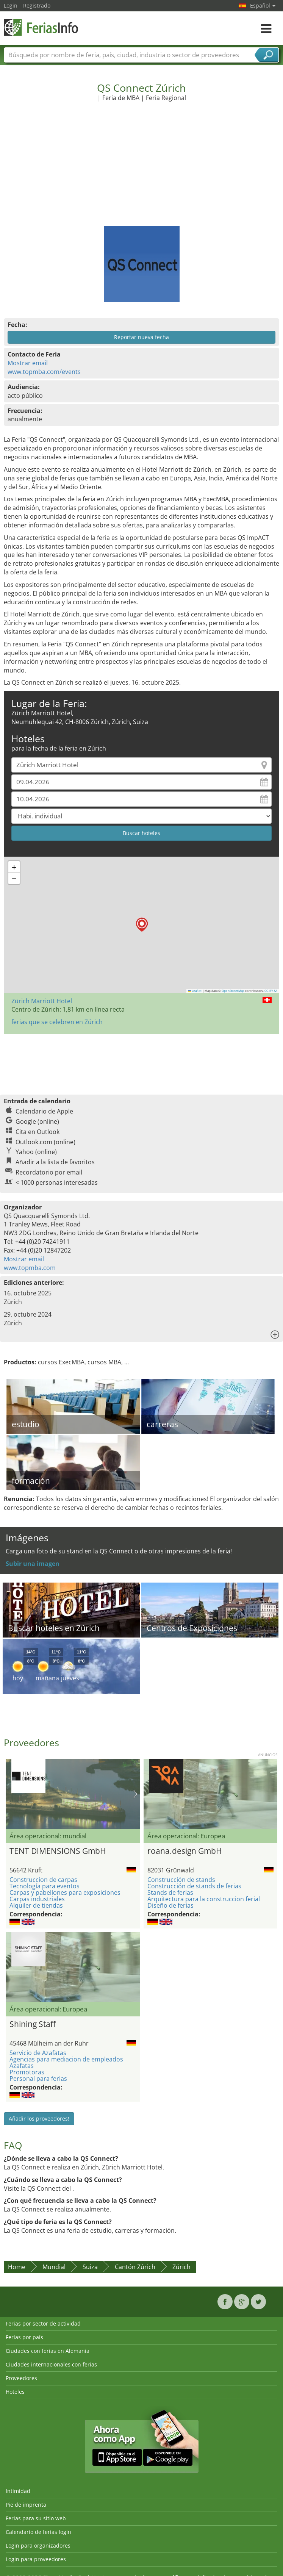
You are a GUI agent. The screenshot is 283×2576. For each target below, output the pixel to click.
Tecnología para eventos (44, 1886)
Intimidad (18, 2491)
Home (16, 2267)
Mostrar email (28, 363)
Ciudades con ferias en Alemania (47, 2350)
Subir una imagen (32, 1563)
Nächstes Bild (135, 1794)
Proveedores (21, 2378)
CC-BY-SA (270, 991)
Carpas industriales (37, 1899)
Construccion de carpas (43, 1879)
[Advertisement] (141, 169)
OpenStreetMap (233, 991)
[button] (142, 924)
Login (10, 5)
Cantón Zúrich (135, 2267)
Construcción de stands (181, 1879)
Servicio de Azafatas (37, 2053)
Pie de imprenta (26, 2504)
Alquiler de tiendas (36, 1905)
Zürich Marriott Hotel (41, 1001)
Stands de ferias (170, 1892)
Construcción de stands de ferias (194, 1886)
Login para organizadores (38, 2545)
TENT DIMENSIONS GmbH (57, 1851)
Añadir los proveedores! (39, 2118)
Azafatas (21, 2065)
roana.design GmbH (184, 1851)
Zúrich (181, 2267)
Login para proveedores (36, 2559)
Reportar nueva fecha (141, 337)
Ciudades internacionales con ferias (51, 2364)
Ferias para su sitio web (36, 2518)
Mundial (54, 2267)
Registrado (36, 5)
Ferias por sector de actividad (43, 2323)
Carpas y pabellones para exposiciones (64, 1892)
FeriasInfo (42, 27)
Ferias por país (24, 2337)
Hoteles (15, 2391)
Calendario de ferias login (38, 2531)
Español (262, 5)
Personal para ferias (38, 2078)
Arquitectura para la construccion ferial (203, 1899)
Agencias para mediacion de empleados (66, 2059)
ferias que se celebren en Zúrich (57, 1022)
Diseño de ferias (170, 1905)
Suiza (90, 2267)
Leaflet (195, 991)
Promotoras (26, 2072)
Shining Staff (32, 2024)
